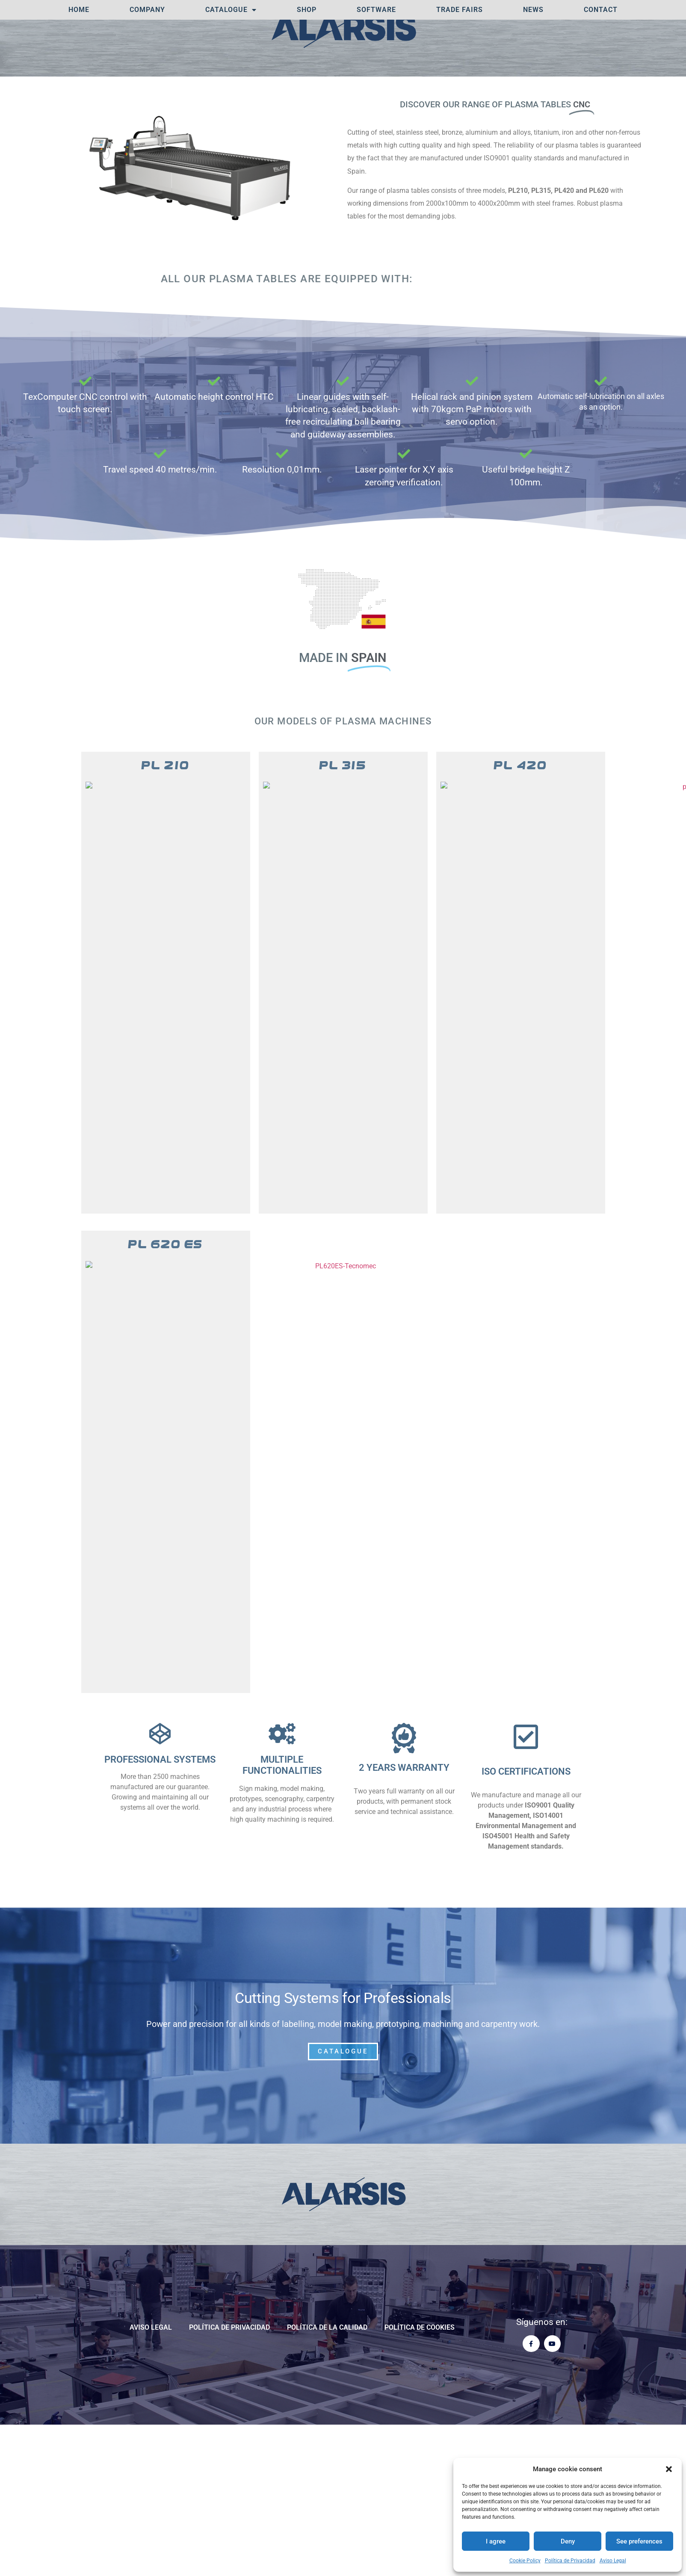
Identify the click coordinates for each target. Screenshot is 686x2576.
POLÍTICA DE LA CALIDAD (327, 2364)
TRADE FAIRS (459, 10)
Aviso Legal (613, 2561)
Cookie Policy (525, 2561)
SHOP (306, 10)
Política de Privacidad (570, 2561)
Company (147, 10)
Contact (601, 10)
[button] (669, 2469)
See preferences (639, 2541)
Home (78, 10)
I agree (496, 2541)
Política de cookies (419, 2364)
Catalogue (231, 10)
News (533, 10)
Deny (568, 2541)
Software (376, 10)
